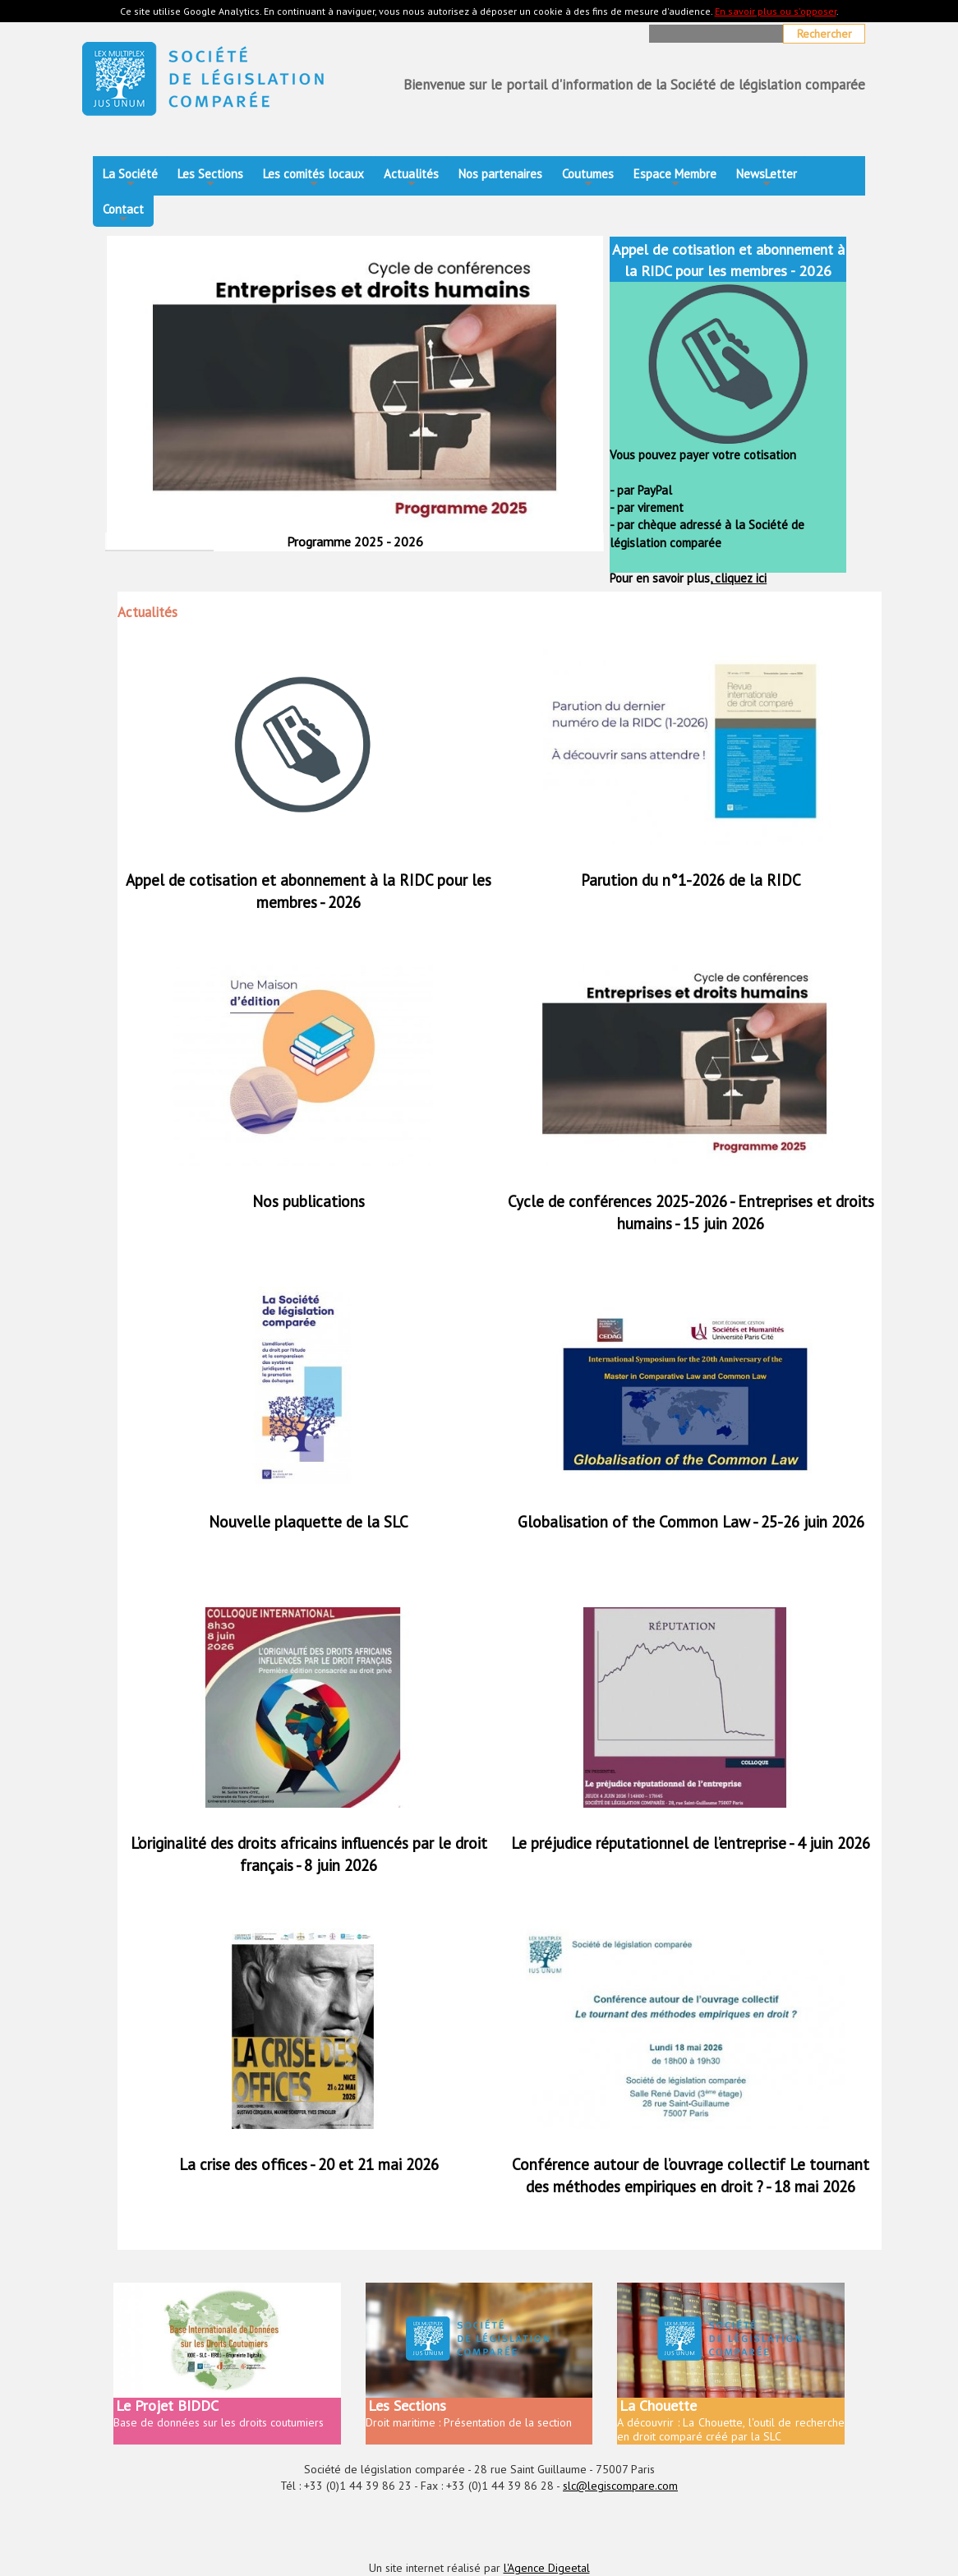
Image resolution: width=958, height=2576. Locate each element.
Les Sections (210, 178)
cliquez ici (739, 578)
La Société (130, 178)
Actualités (411, 178)
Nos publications (308, 1201)
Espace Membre (674, 178)
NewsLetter (766, 178)
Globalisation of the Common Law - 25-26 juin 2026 (691, 1522)
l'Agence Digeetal (547, 2567)
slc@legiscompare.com (620, 2485)
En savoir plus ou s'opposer (775, 11)
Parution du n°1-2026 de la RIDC (691, 880)
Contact (123, 214)
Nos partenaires (500, 174)
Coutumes (588, 178)
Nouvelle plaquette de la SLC (308, 1522)
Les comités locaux (313, 178)
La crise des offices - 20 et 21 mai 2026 (309, 2164)
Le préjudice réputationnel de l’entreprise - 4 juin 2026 (690, 1843)
